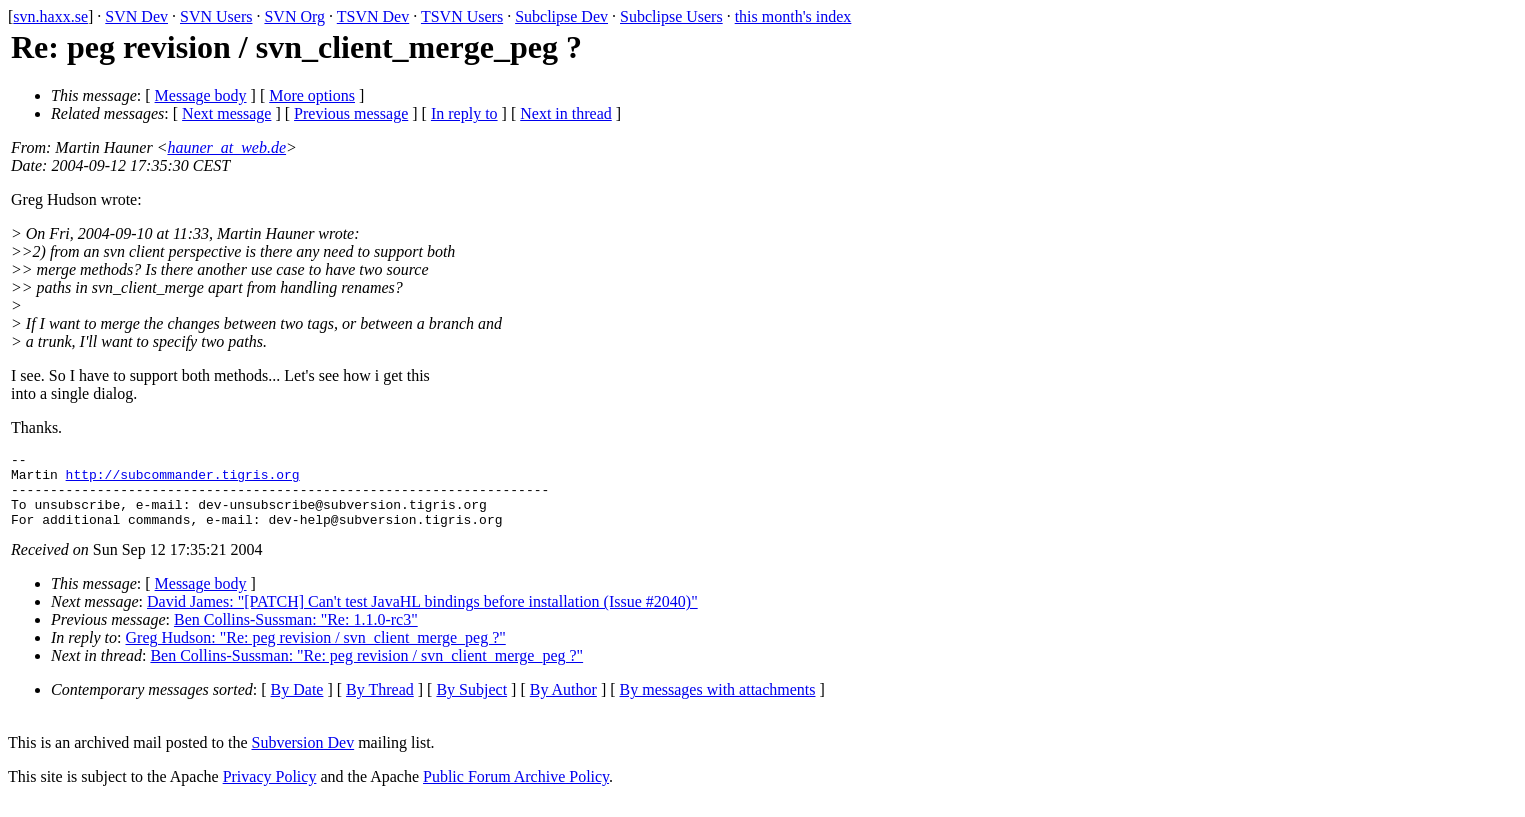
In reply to (464, 113)
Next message (226, 113)
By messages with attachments (718, 704)
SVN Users (216, 16)
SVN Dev (136, 16)
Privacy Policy (270, 791)
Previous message (351, 113)
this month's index (793, 16)
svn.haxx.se (50, 16)
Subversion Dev (303, 757)
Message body (201, 95)
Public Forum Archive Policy (516, 791)
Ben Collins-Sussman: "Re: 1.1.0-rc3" (296, 634)
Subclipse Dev (561, 16)
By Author (563, 704)
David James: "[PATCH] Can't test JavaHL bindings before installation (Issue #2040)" (422, 616)
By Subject (471, 704)
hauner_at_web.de (226, 147)
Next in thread (566, 113)
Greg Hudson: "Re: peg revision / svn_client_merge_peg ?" (316, 652)
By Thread (380, 704)
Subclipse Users (671, 16)
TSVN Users (462, 16)
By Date (297, 704)
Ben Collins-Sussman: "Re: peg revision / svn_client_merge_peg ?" (366, 670)
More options (312, 95)
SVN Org (294, 16)
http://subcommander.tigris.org (183, 480)
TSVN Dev (373, 16)
